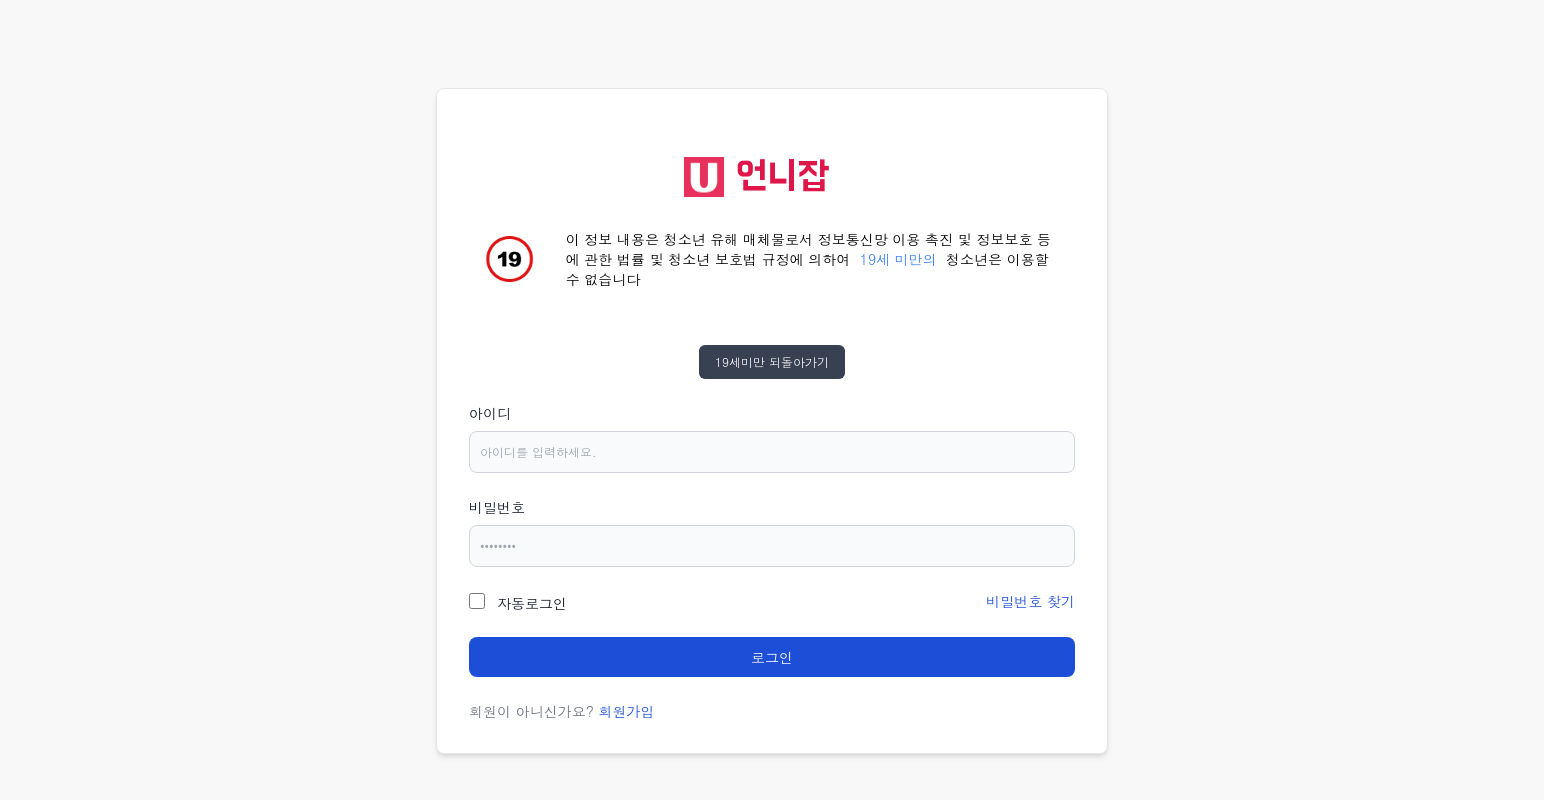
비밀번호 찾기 (1030, 601)
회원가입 (627, 711)
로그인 (772, 657)
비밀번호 (497, 507)
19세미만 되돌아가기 (772, 361)
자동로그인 (532, 603)
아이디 (490, 413)
